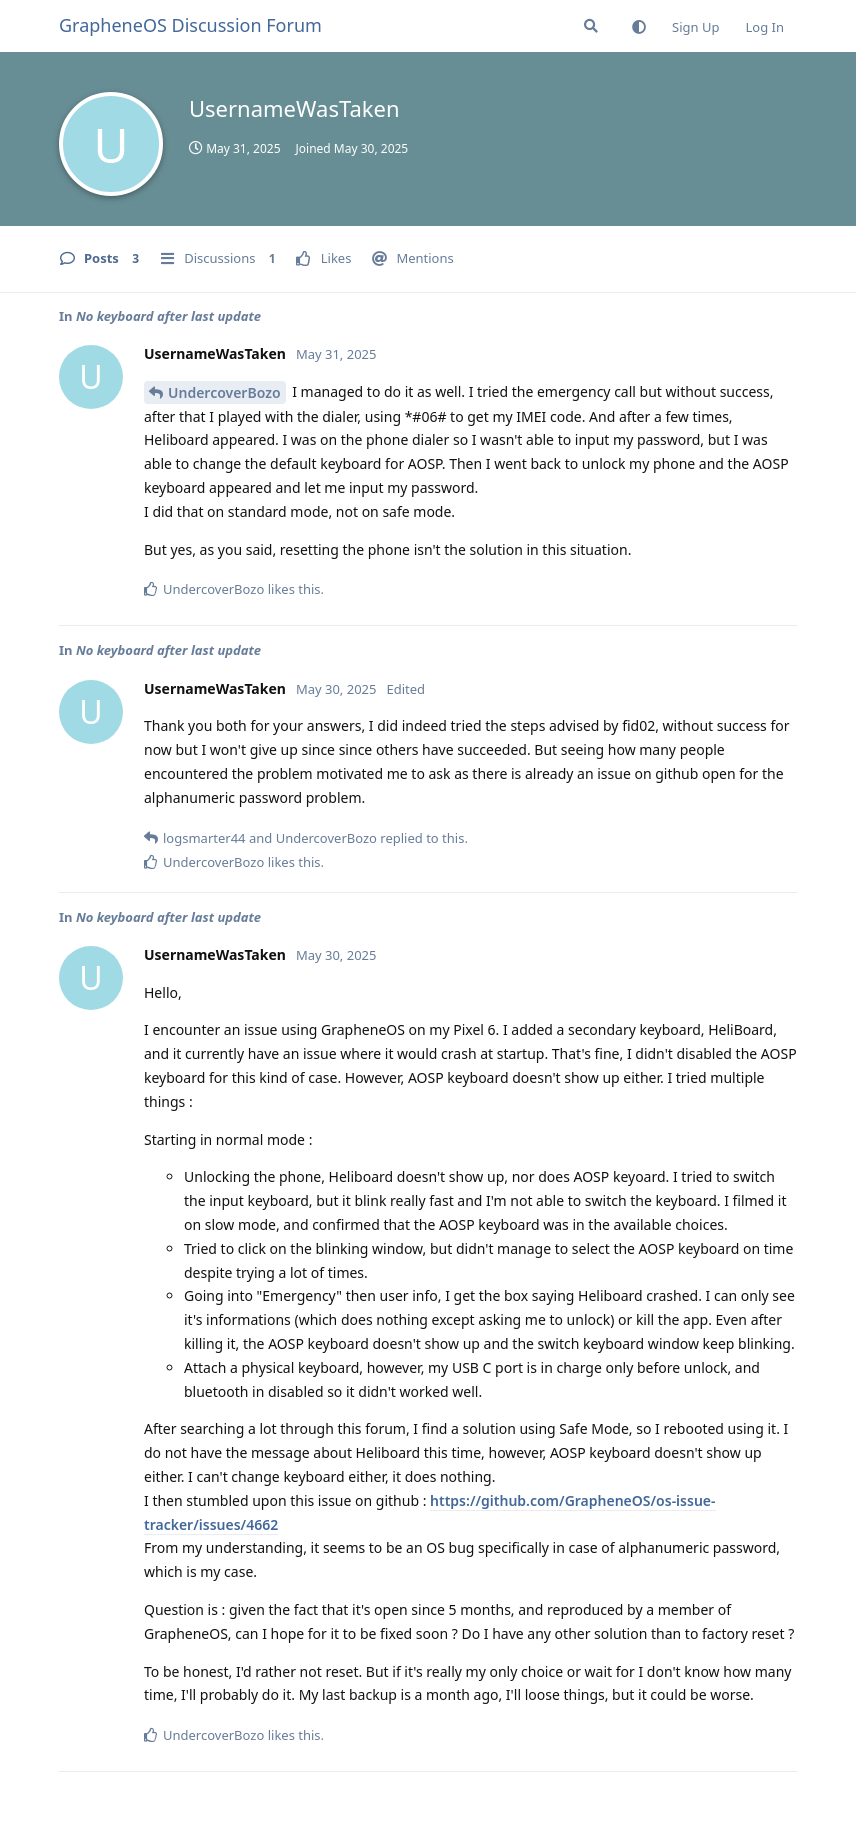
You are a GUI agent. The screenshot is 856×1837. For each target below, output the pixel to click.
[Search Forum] (591, 26)
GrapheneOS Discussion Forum (190, 25)
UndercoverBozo (224, 392)
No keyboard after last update (168, 316)
